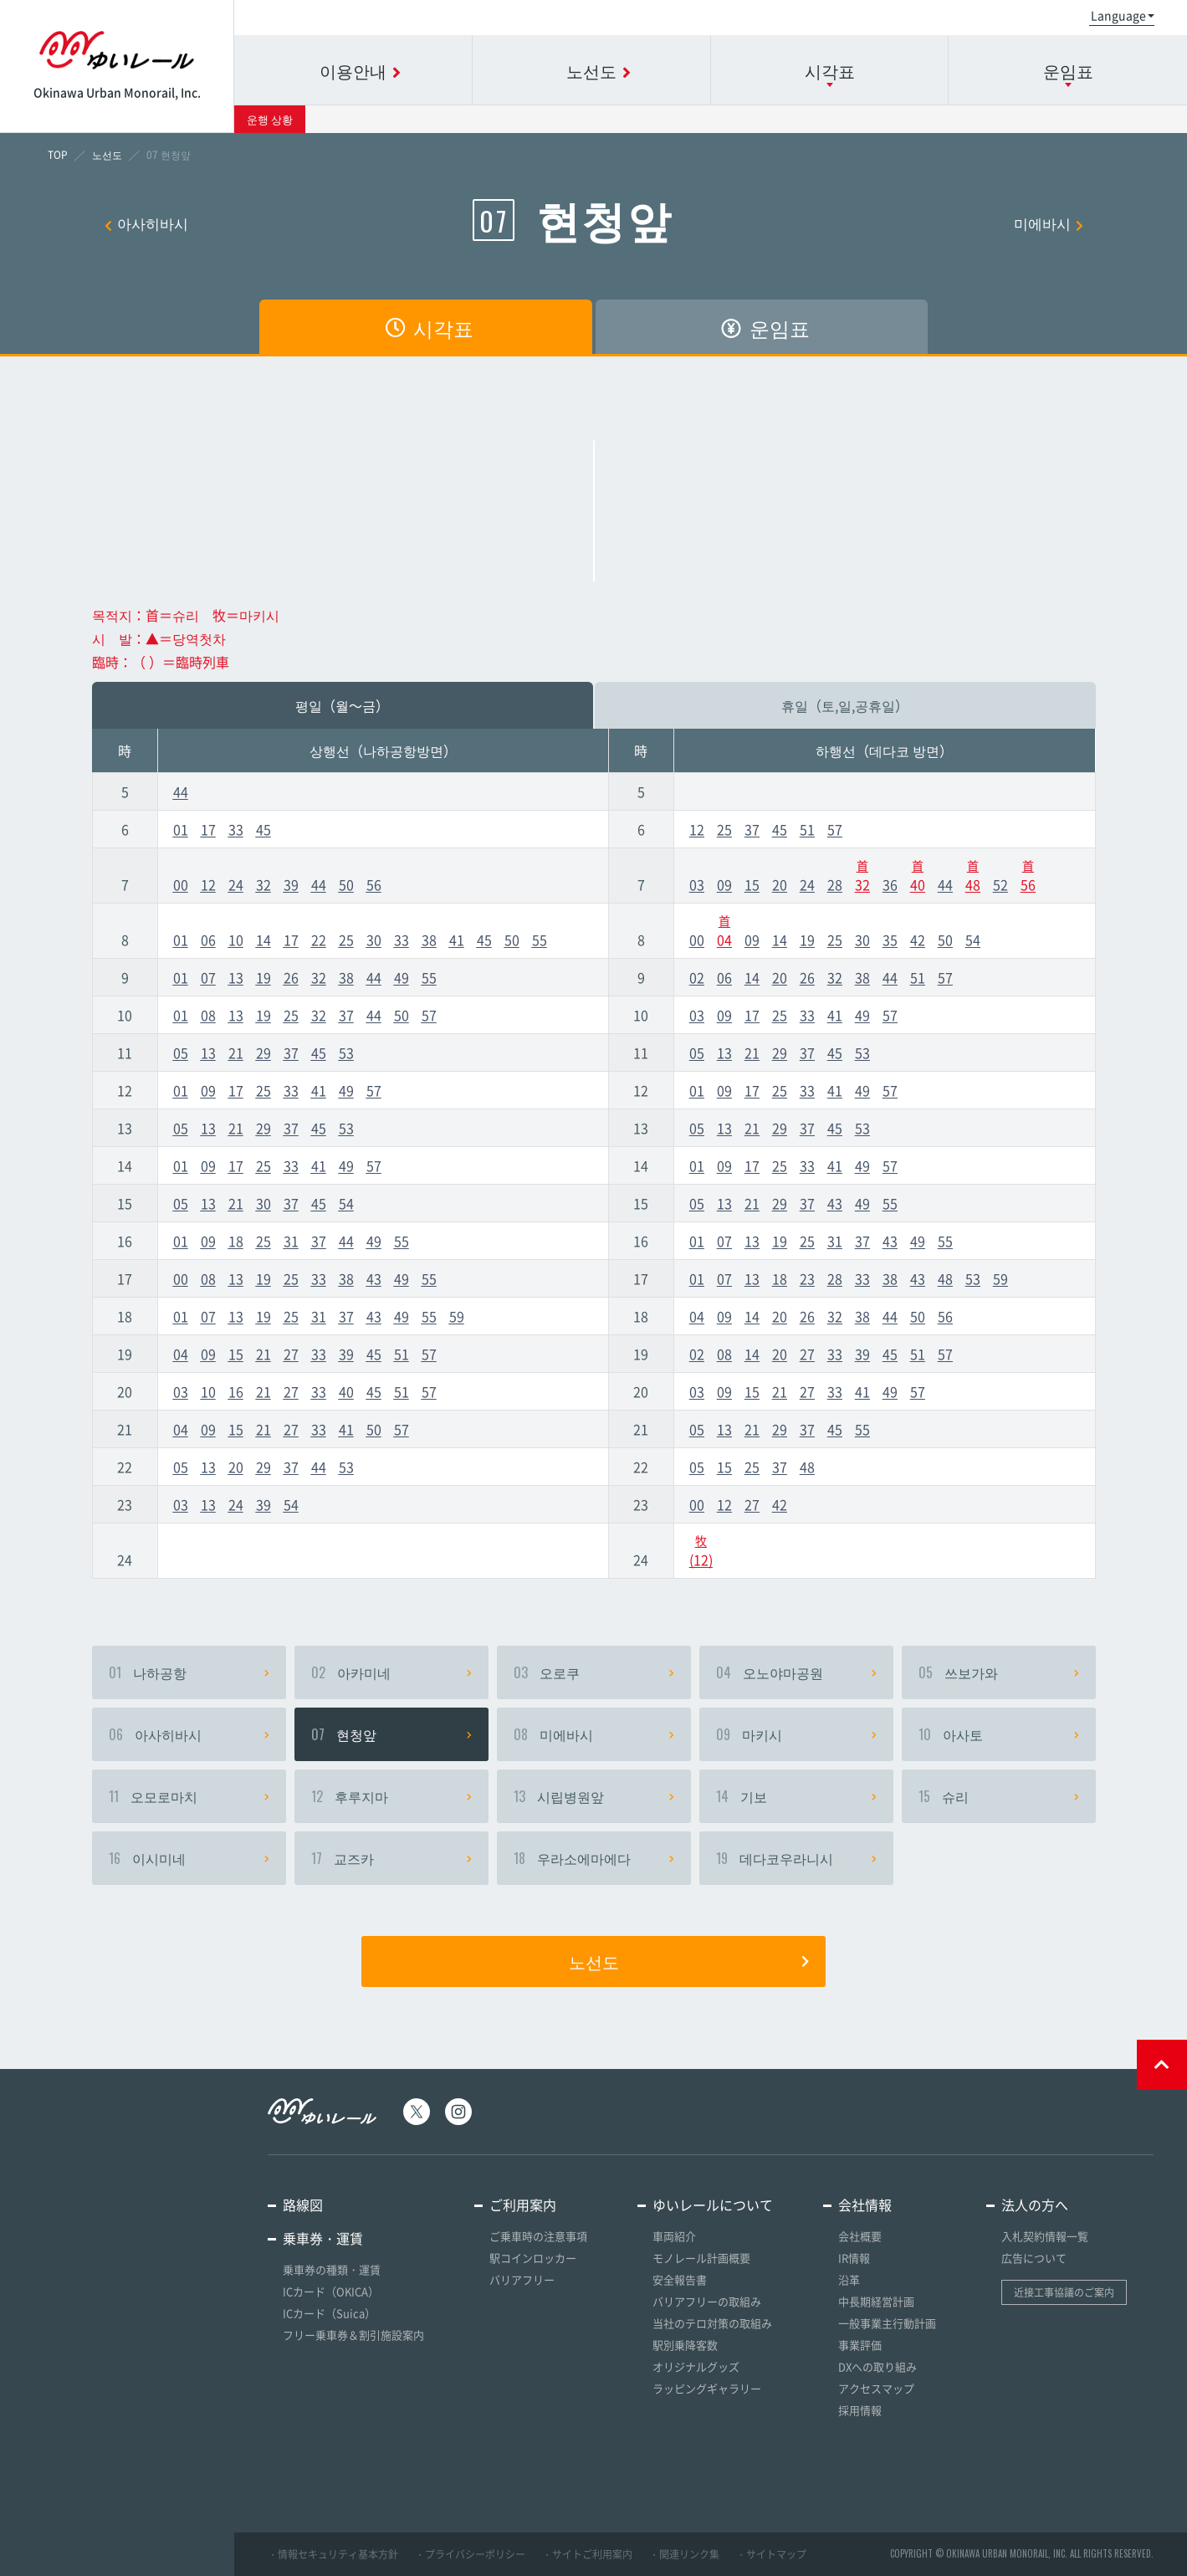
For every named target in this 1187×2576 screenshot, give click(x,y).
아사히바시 (146, 223)
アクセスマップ (876, 2388)
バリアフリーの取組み (706, 2301)
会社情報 (865, 2204)
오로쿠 (594, 1672)
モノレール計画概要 (701, 2258)
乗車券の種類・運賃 (332, 2269)
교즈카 (391, 1858)
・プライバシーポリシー (470, 2554)
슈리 (998, 1796)
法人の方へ (1034, 2204)
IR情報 (854, 2258)
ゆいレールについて (712, 2204)
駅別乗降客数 (685, 2345)
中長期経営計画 (876, 2301)
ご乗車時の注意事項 (538, 2236)
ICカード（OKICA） (331, 2291)
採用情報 (860, 2410)
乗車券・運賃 (323, 2238)
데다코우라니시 (796, 1858)
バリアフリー (522, 2279)
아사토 (998, 1734)
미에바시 (1048, 223)
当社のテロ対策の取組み (712, 2323)
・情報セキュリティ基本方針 (333, 2554)
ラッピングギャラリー (706, 2388)
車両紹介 (674, 2236)
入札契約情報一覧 (1044, 2236)
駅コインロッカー (532, 2258)
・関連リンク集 (684, 2554)
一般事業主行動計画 (887, 2323)
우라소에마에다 (594, 1858)
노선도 (689, 1961)
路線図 (303, 2204)
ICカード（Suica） (329, 2313)
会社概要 (860, 2236)
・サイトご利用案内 (587, 2554)
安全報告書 (679, 2279)
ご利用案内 (522, 2204)
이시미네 (189, 1858)
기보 (796, 1796)
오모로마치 (189, 1796)
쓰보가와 (998, 1672)
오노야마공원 (796, 1672)
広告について (1034, 2258)
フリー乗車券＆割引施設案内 (353, 2335)
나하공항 (189, 1672)
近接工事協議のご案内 (1064, 2292)
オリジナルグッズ (695, 2366)
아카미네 (391, 1672)
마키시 (796, 1734)
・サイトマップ (771, 2554)
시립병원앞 (594, 1796)
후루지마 (391, 1796)
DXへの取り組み (877, 2366)
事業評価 (860, 2345)
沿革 (849, 2279)
